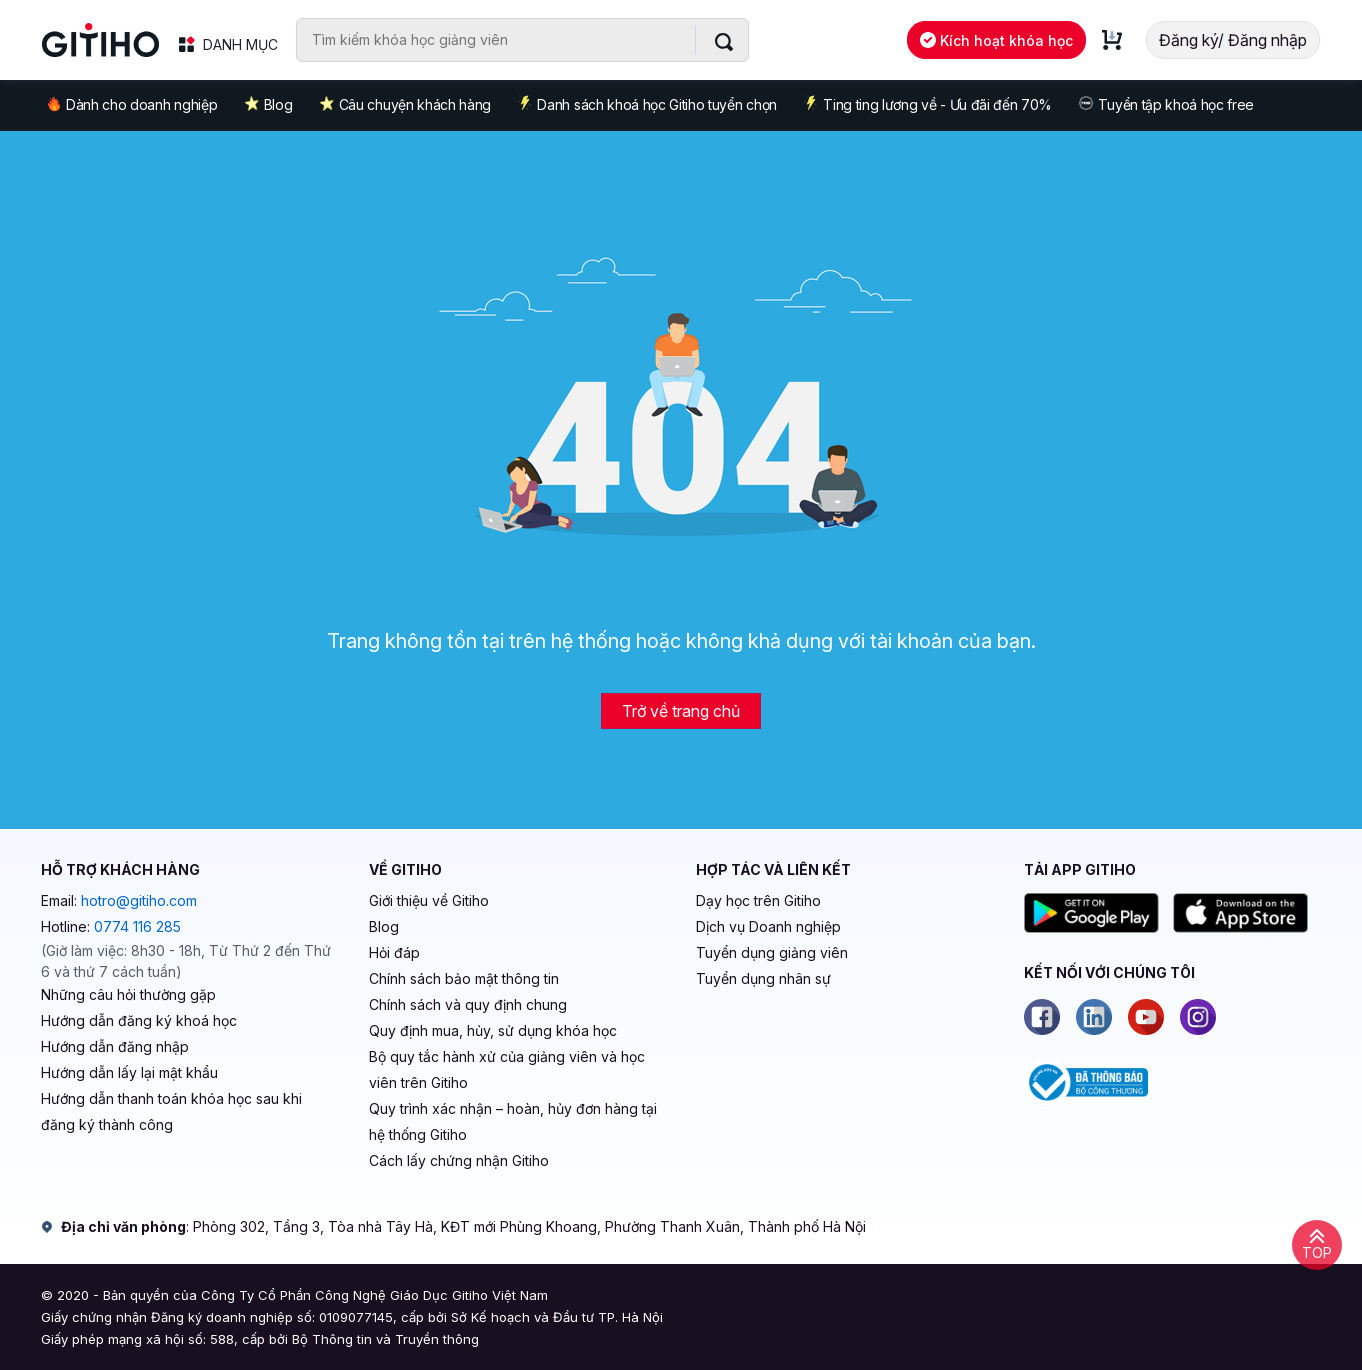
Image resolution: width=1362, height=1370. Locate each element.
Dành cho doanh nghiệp (131, 103)
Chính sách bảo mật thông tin (464, 978)
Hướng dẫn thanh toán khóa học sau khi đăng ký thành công (171, 1111)
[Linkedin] (1094, 1017)
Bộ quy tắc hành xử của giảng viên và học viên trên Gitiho (507, 1069)
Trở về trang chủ (681, 711)
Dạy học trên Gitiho (758, 900)
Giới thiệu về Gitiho (429, 900)
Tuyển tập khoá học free (1166, 104)
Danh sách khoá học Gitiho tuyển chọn (646, 104)
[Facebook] (1042, 1017)
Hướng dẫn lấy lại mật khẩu (129, 1072)
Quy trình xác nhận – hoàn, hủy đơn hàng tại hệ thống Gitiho (513, 1121)
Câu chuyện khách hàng (405, 104)
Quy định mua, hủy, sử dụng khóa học (493, 1030)
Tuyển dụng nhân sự (763, 978)
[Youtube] (1146, 1017)
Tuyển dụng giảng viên (772, 952)
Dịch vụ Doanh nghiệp (768, 926)
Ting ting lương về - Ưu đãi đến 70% (927, 104)
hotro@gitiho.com (139, 900)
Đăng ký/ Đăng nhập (1233, 40)
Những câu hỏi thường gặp (128, 994)
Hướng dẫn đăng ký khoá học (139, 1020)
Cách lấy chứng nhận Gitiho (459, 1160)
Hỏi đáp (394, 952)
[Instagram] (1198, 1017)
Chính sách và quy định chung (468, 1004)
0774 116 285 (137, 926)
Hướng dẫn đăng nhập (115, 1046)
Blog (268, 104)
